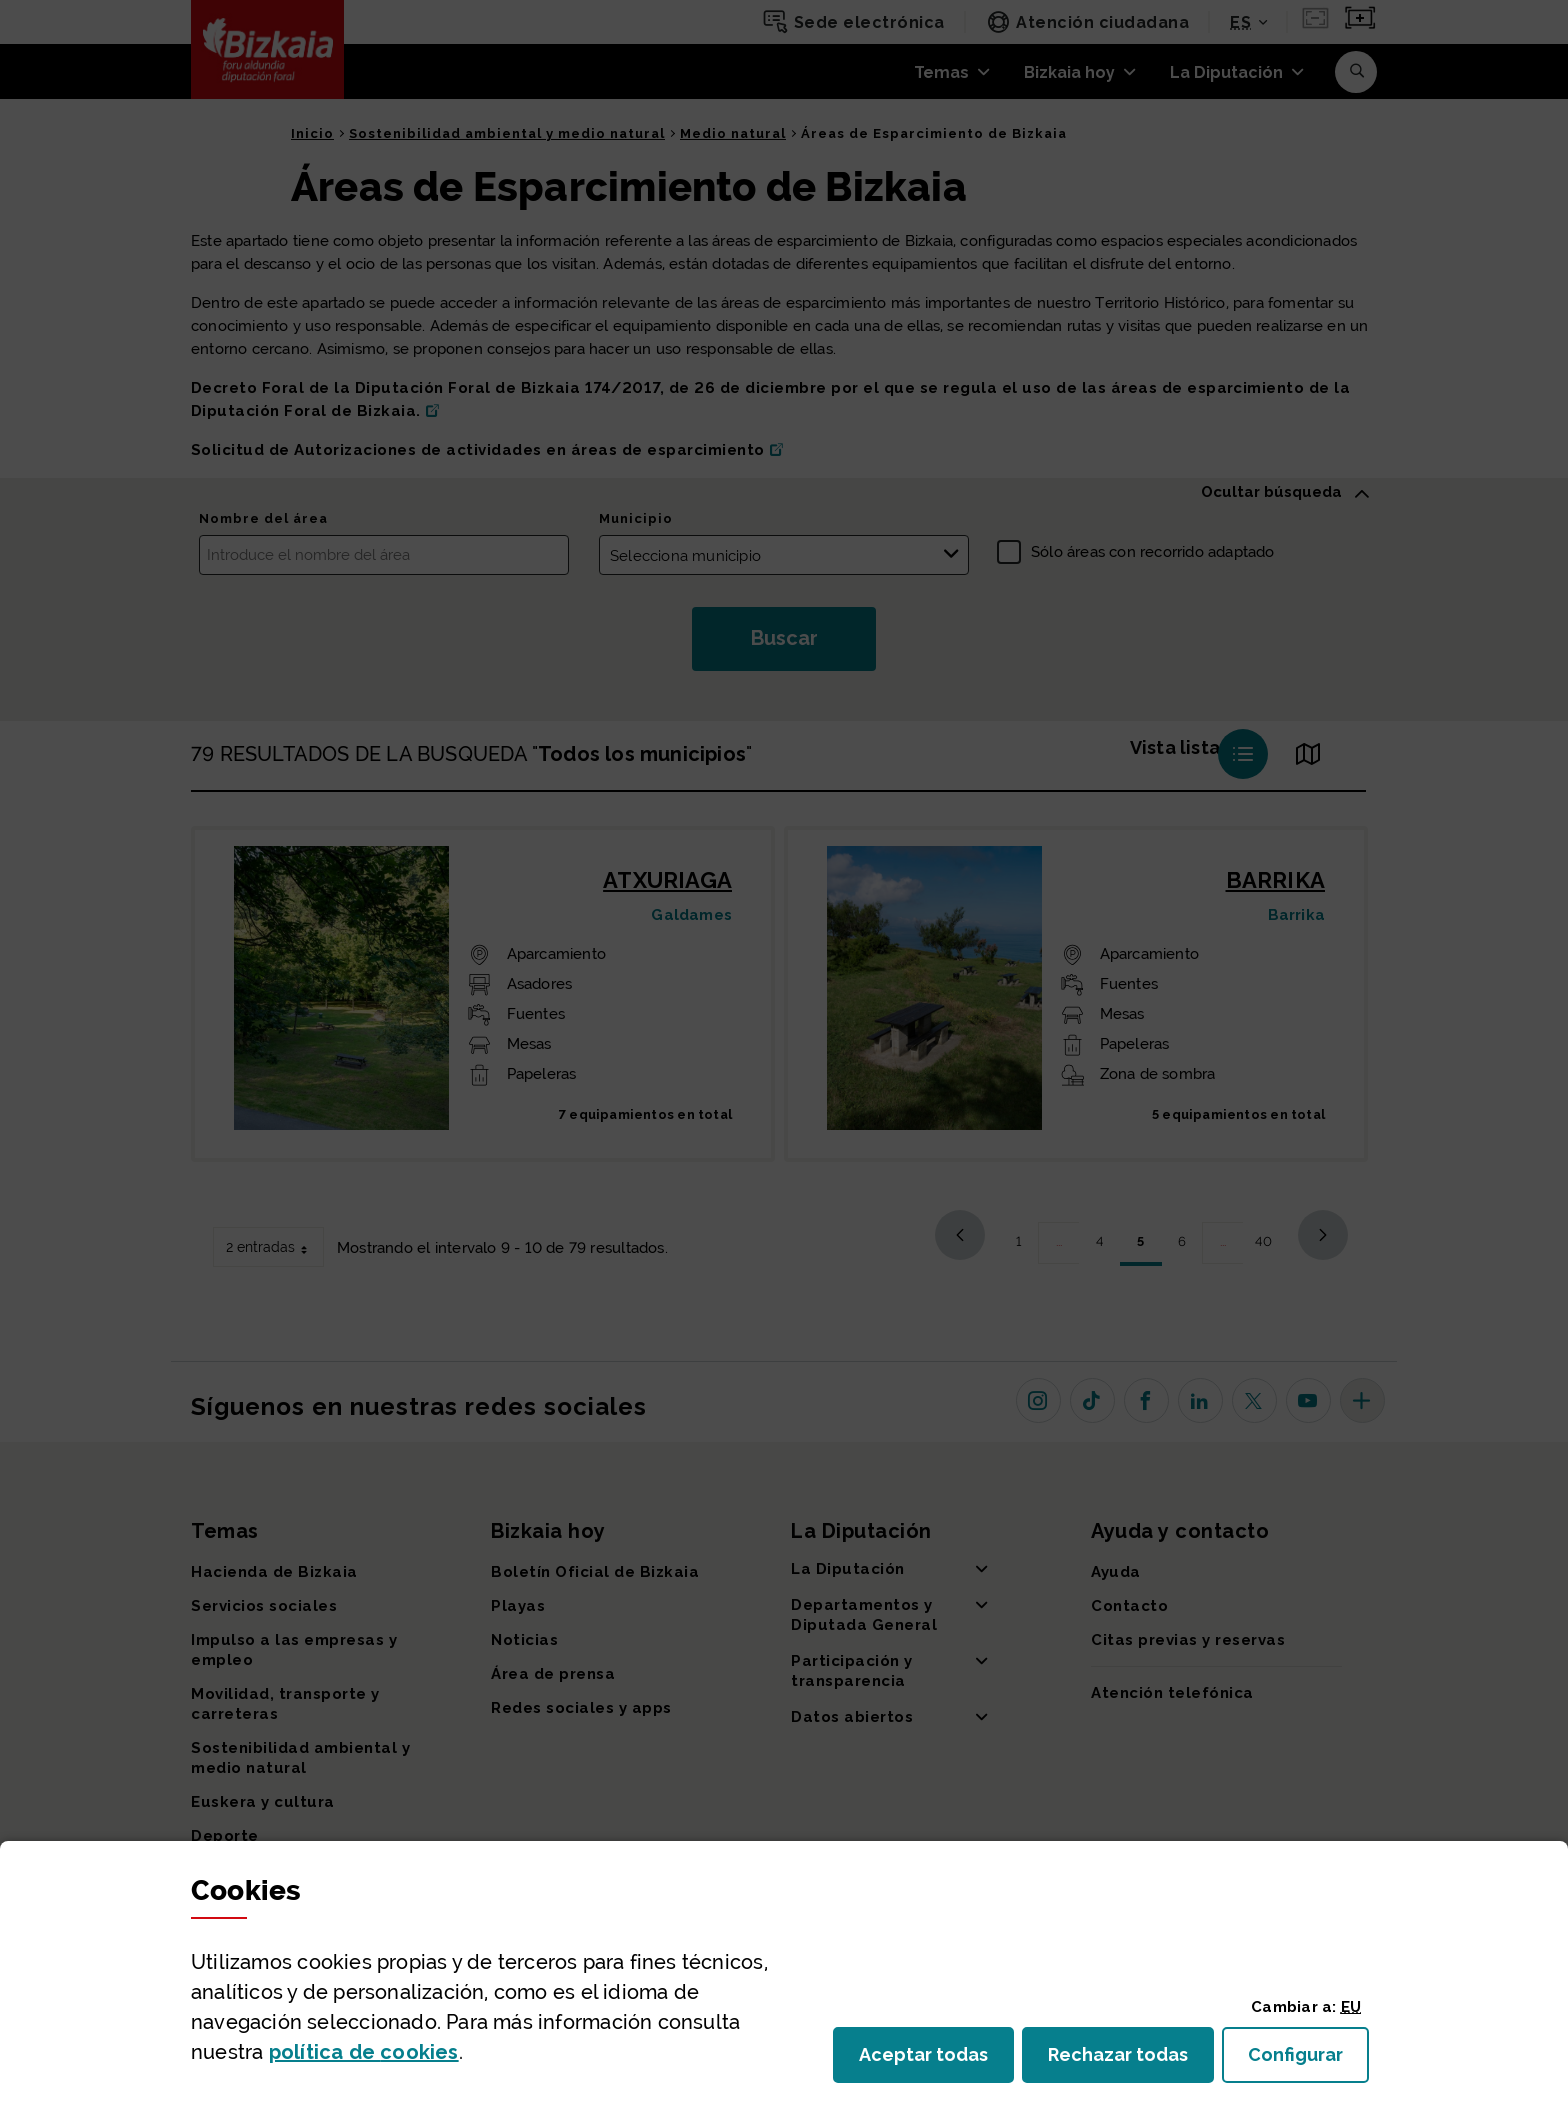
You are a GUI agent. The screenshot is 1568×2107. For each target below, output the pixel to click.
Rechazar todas (1131, 2060)
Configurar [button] (1308, 2060)
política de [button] (364, 2052)
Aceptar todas (936, 2060)
